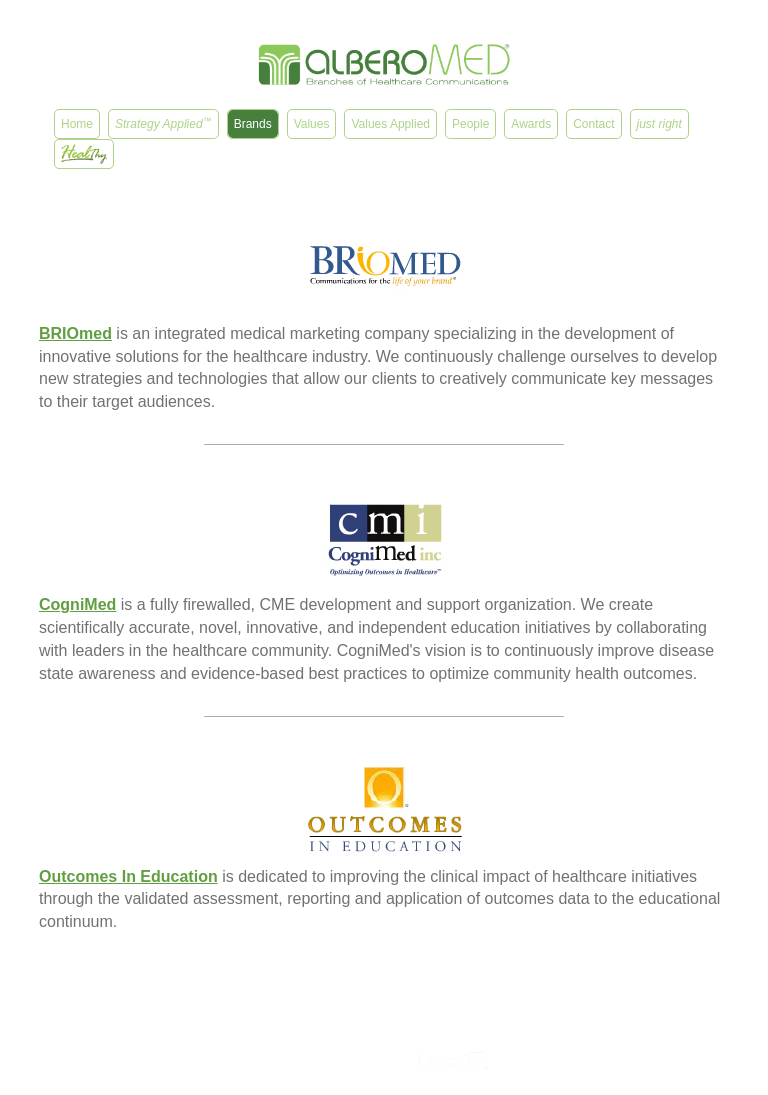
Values (312, 124)
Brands (253, 124)
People (470, 124)
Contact (593, 124)
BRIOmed (75, 333)
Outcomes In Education (128, 876)
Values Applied (390, 124)
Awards (531, 124)
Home (77, 124)
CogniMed (77, 604)
